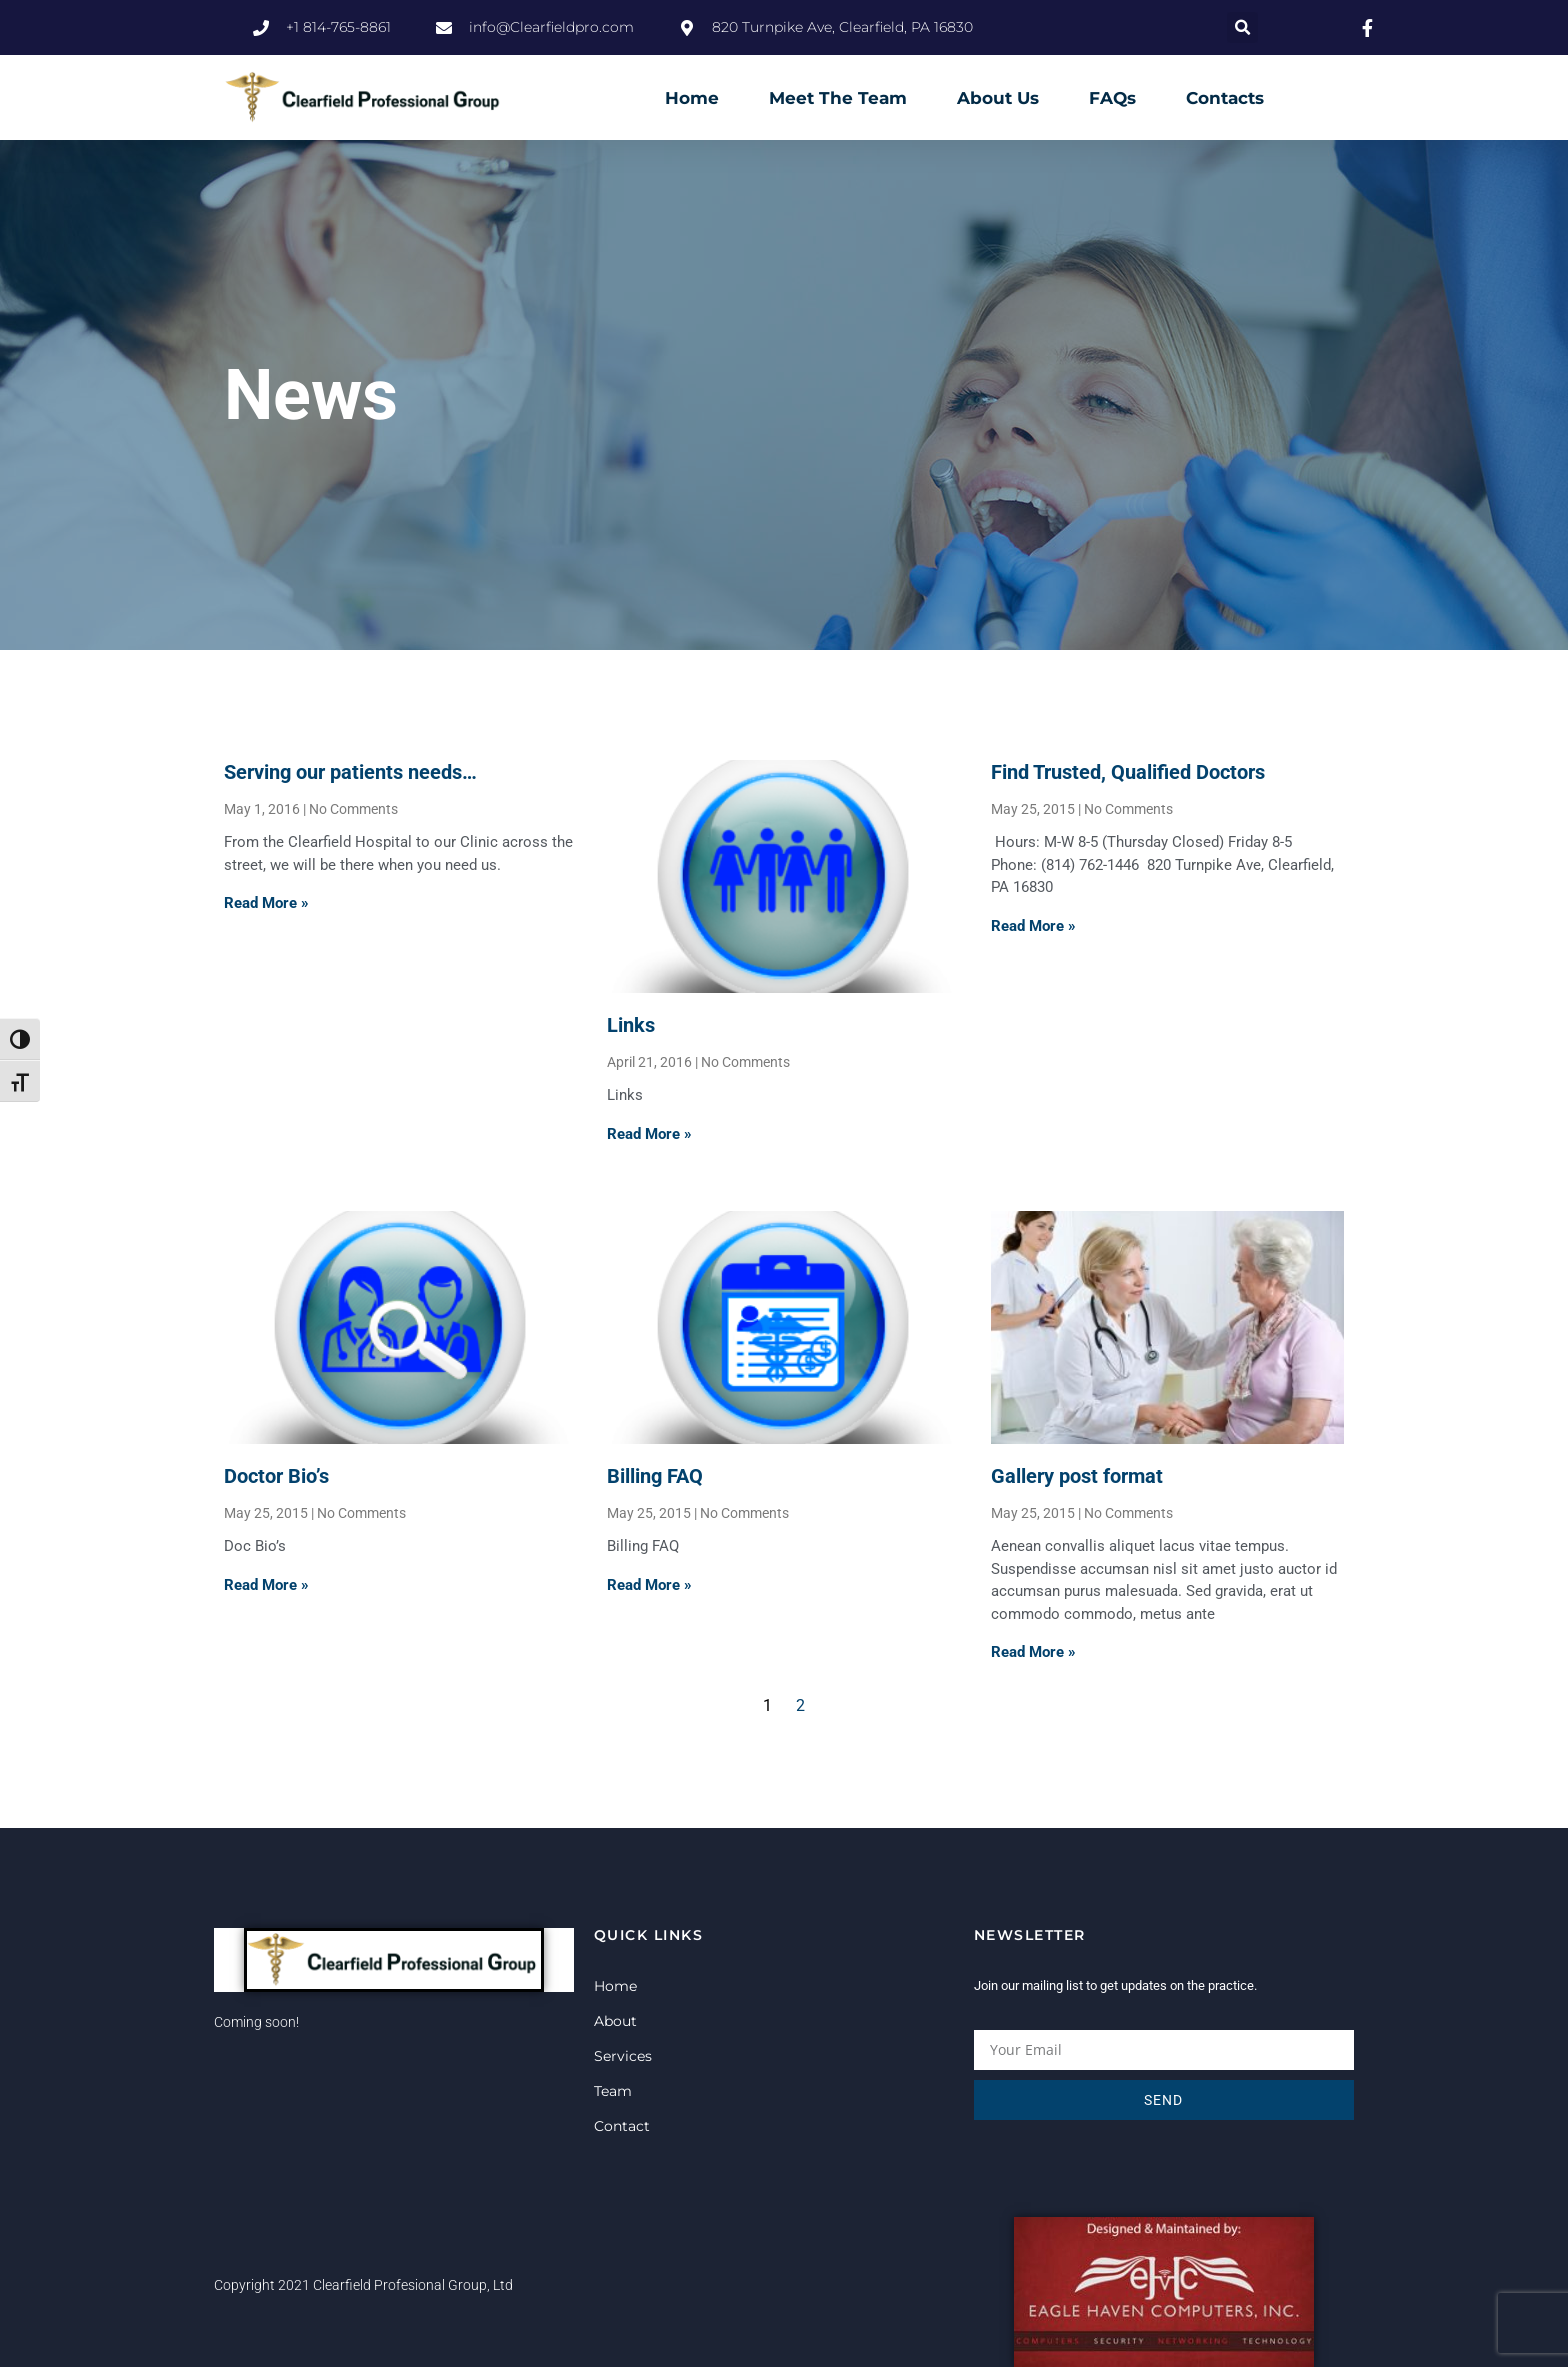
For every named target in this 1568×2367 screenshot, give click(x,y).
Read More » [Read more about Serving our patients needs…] (266, 903)
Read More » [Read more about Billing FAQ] (649, 1585)
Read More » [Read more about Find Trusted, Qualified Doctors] (1033, 926)
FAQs (1112, 98)
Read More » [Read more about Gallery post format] (1033, 1652)
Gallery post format (1077, 1476)
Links (631, 1025)
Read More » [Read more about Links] (649, 1134)
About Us (998, 98)
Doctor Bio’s (276, 1476)
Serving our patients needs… (350, 772)
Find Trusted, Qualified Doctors (1128, 772)
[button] (1242, 27)
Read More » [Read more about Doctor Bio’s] (266, 1585)
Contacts (1225, 98)
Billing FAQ (655, 1476)
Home (692, 98)
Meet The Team (838, 98)
